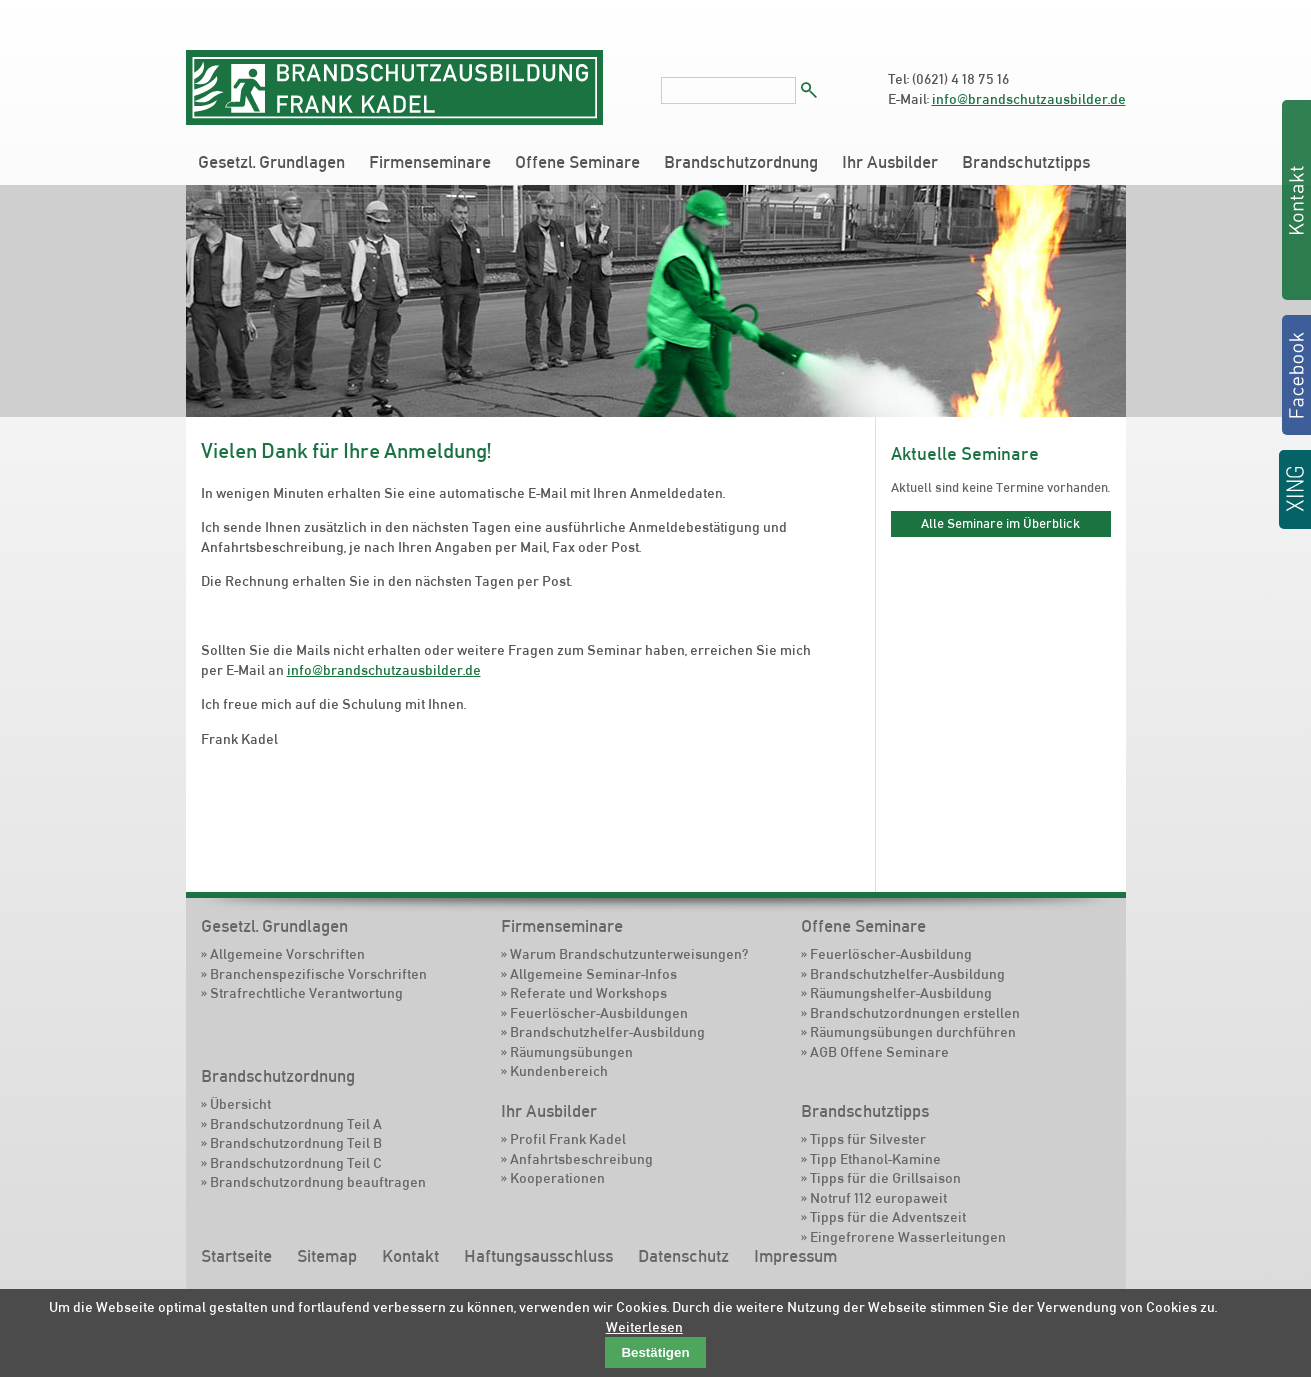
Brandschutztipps (1026, 162)
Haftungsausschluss (538, 1256)
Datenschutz (683, 1256)
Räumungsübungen (571, 1052)
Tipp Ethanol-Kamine (875, 1159)
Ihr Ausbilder (890, 162)
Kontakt (410, 1256)
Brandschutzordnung (741, 162)
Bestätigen (655, 1352)
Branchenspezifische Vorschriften (318, 974)
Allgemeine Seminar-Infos (593, 974)
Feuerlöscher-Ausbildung (891, 954)
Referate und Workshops (588, 993)
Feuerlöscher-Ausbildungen (599, 1013)
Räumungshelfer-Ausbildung (901, 993)
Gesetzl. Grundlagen (271, 162)
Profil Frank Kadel (568, 1139)
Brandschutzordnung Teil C (296, 1163)
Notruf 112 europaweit (878, 1198)
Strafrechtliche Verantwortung (306, 993)
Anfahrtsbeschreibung (581, 1159)
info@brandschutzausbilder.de (1029, 99)
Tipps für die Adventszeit (888, 1217)
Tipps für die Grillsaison (885, 1178)
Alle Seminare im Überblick (1000, 523)
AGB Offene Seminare (879, 1052)
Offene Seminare (577, 162)
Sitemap (327, 1256)
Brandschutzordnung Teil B (296, 1143)
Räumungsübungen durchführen (913, 1032)
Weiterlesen (644, 1327)
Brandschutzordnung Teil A (296, 1124)
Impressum (795, 1256)
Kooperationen (557, 1178)
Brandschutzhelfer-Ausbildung (607, 1032)
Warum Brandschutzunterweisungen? (629, 954)
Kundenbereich (559, 1071)
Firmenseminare (430, 162)
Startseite (236, 1256)
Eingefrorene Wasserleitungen (908, 1237)
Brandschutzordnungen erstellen (915, 1013)
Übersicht (240, 1104)
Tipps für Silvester (868, 1139)
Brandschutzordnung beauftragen (318, 1182)
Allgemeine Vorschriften (287, 954)
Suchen (809, 90)
